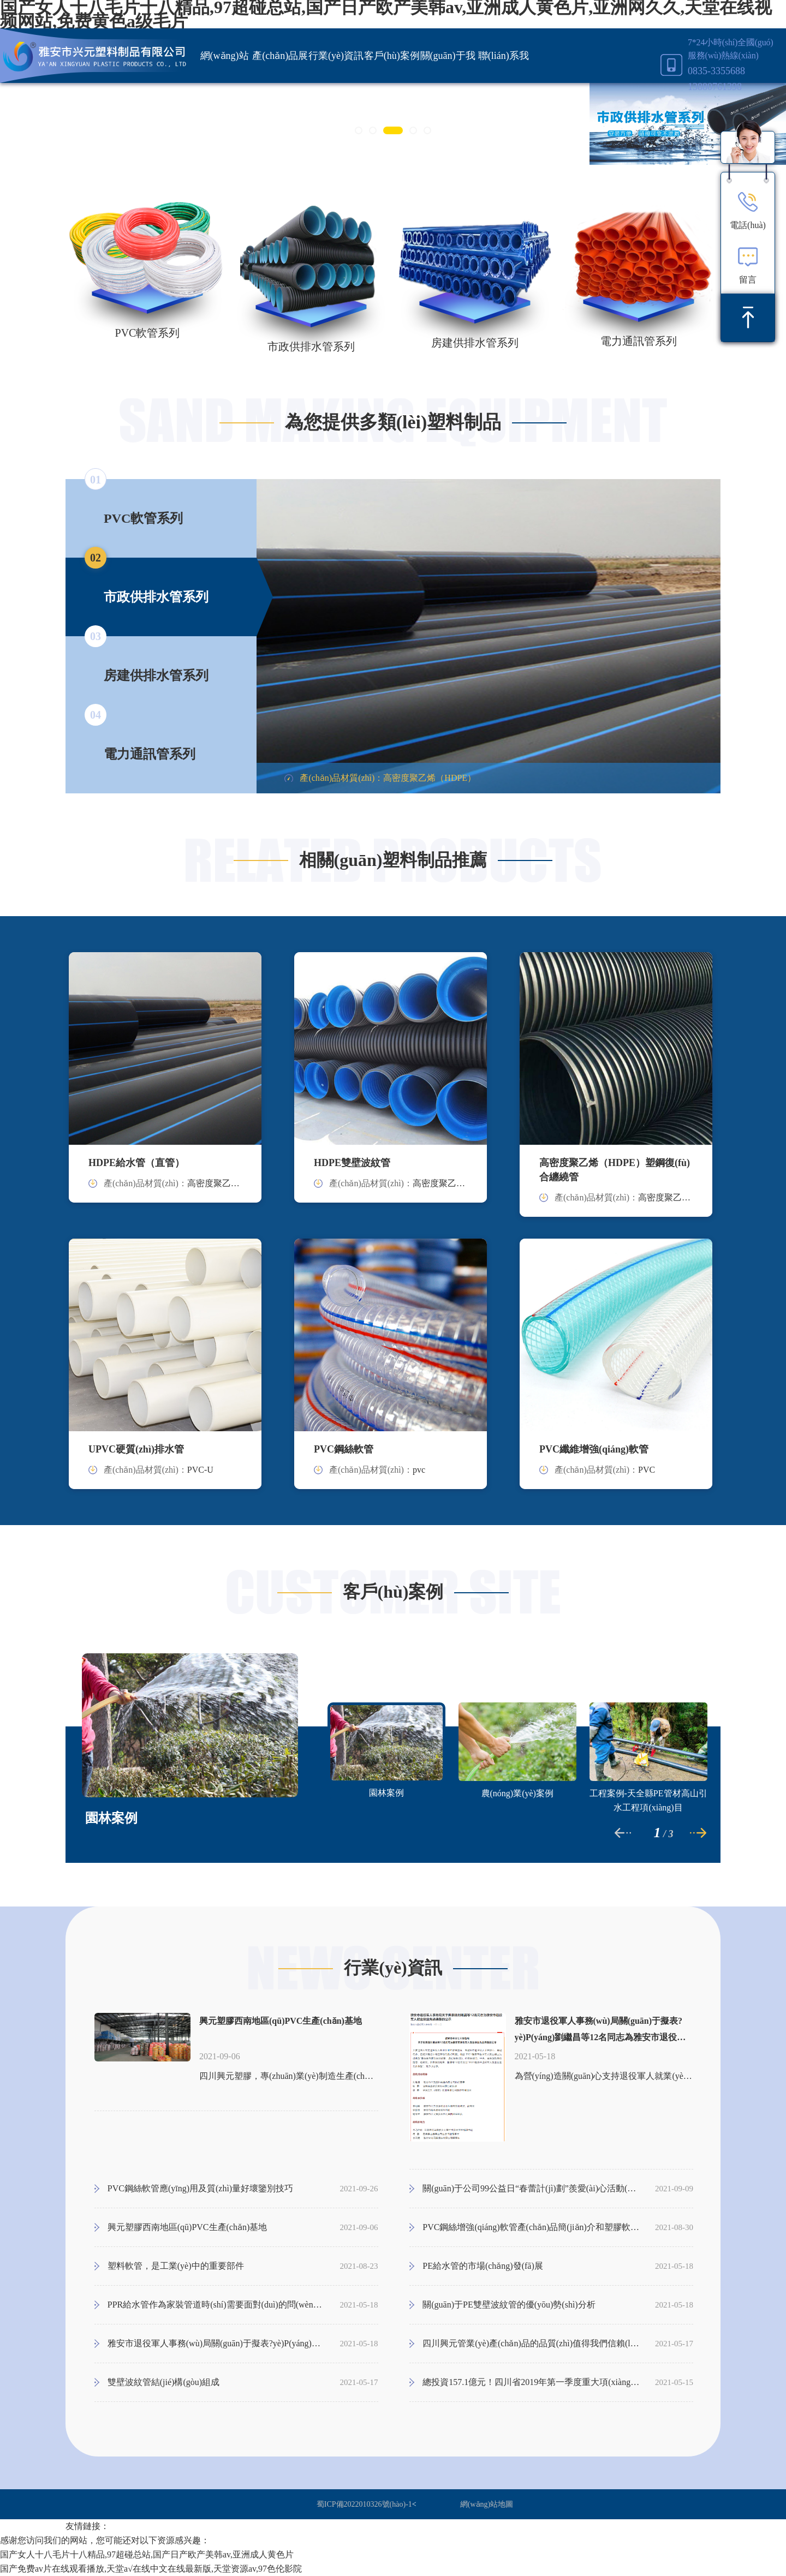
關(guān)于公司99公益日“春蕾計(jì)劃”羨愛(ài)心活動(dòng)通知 (530, 2188)
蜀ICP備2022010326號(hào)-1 (364, 2504)
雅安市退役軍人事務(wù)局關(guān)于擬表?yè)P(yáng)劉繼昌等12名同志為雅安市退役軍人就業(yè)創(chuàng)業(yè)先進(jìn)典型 (600, 2031)
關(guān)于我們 (447, 83)
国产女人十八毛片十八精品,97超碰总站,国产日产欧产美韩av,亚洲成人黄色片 (147, 2554)
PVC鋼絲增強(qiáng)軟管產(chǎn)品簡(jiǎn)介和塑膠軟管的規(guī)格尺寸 (530, 2227)
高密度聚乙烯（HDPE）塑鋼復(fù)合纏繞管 (614, 1169)
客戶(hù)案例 (392, 55)
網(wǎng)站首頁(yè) (224, 83)
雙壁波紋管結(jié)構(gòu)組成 (163, 2382)
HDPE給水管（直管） (136, 1162)
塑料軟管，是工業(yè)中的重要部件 (176, 2265)
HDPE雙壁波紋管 (352, 1162)
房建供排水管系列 (475, 343)
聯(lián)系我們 (503, 83)
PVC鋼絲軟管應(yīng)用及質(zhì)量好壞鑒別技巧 (200, 2188)
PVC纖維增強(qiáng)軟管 (593, 1449)
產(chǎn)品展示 (280, 83)
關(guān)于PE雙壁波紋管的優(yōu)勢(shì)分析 (508, 2304)
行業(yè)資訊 (336, 55)
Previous (248, 636)
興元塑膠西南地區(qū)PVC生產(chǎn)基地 (280, 2020)
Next (728, 636)
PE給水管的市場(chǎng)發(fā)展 (482, 2265)
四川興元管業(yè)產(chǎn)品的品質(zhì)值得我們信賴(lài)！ (530, 2343)
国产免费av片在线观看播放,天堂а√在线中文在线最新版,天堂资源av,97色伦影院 (151, 2568)
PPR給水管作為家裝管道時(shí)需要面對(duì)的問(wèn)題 (216, 2304)
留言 (748, 265)
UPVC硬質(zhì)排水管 (136, 1449)
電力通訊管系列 (638, 341)
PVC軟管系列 (147, 333)
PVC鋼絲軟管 (343, 1449)
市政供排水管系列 (311, 346)
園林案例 (111, 1818)
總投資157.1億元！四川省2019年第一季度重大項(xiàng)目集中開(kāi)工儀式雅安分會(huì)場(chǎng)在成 (530, 2382)
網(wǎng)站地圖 (486, 2504)
